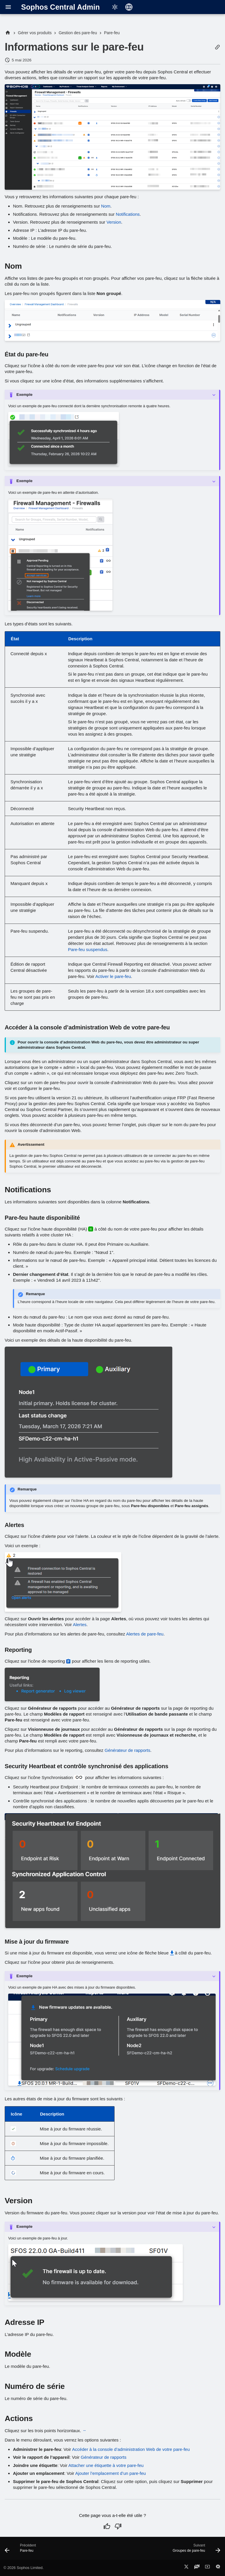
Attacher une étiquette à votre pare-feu (106, 2465)
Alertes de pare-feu (144, 1633)
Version (113, 222)
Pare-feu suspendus (87, 949)
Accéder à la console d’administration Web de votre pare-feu (131, 2449)
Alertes (80, 1624)
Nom (105, 205)
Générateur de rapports (127, 1750)
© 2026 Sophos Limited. (24, 2567)
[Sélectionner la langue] (129, 7)
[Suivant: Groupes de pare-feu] (195, 2550)
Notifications (128, 214)
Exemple (24, 394)
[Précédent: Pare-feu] (21, 2550)
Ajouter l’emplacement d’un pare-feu (110, 2473)
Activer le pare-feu (113, 976)
